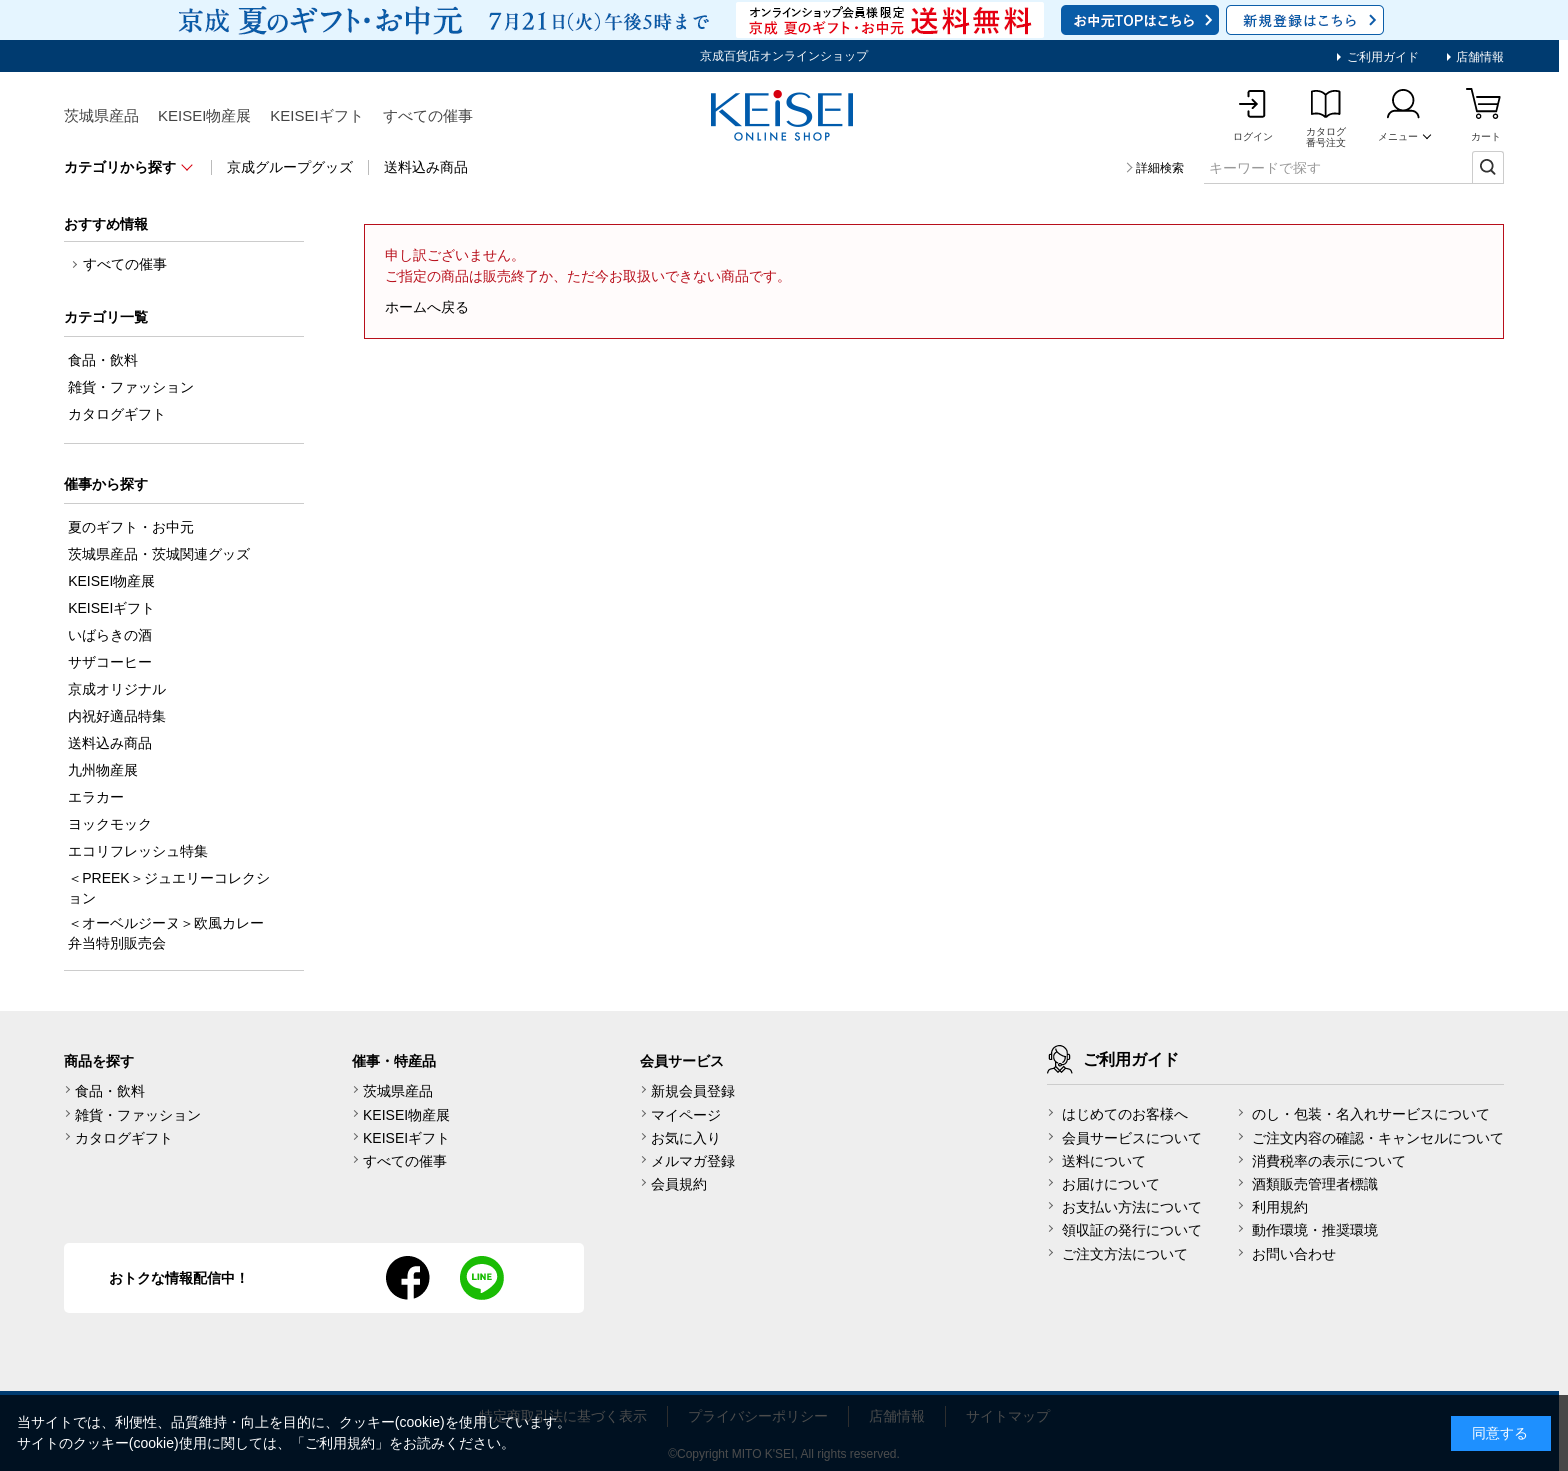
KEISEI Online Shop (784, 117)
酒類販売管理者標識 (1315, 1184)
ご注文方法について (1125, 1254)
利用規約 (1280, 1207)
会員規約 (679, 1184)
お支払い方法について (1132, 1207)
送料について (1104, 1161)
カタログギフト (124, 1138)
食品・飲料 (110, 1091)
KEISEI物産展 (204, 115)
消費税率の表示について (1329, 1161)
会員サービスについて (1132, 1138)
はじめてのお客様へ (1125, 1114)
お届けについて (1111, 1184)
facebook (408, 1278)
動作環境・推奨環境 (1315, 1230)
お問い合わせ (1294, 1254)
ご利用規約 (340, 1443)
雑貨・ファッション (138, 1115)
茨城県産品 (101, 115)
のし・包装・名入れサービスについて (1371, 1114)
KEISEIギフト (316, 115)
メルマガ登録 (693, 1161)
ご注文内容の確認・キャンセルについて (1378, 1138)
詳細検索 (1160, 168)
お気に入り (686, 1138)
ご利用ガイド (1380, 57)
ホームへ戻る (427, 307)
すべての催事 (428, 115)
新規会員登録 (693, 1091)
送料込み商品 (426, 167)
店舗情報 (1478, 57)
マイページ (686, 1115)
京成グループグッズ (290, 167)
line (482, 1278)
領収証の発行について (1132, 1230)
